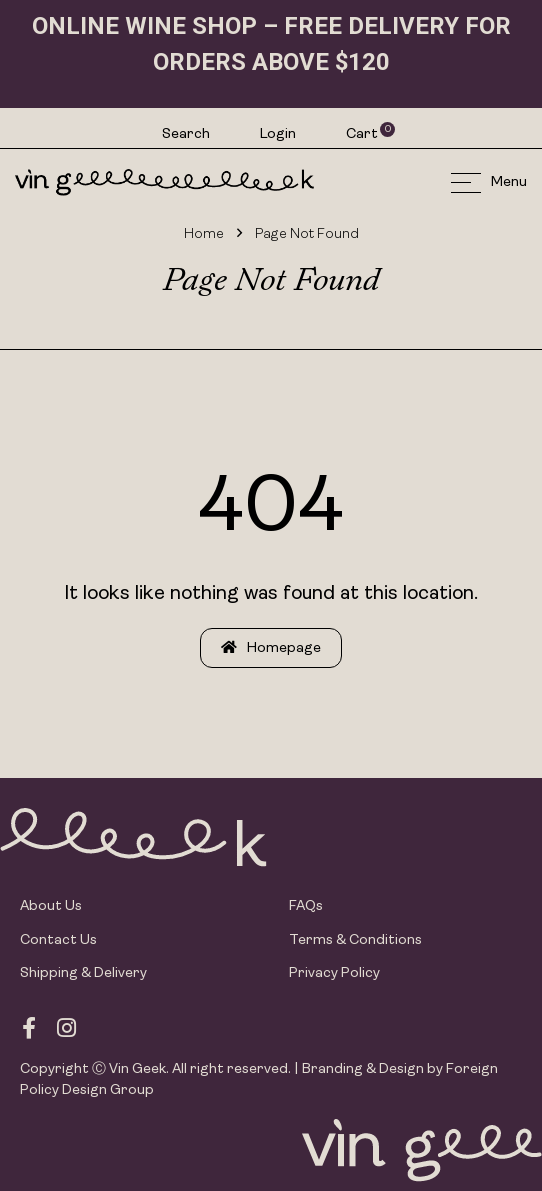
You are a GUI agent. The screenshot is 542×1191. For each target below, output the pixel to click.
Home (204, 234)
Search (186, 134)
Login (278, 134)
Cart (363, 134)
